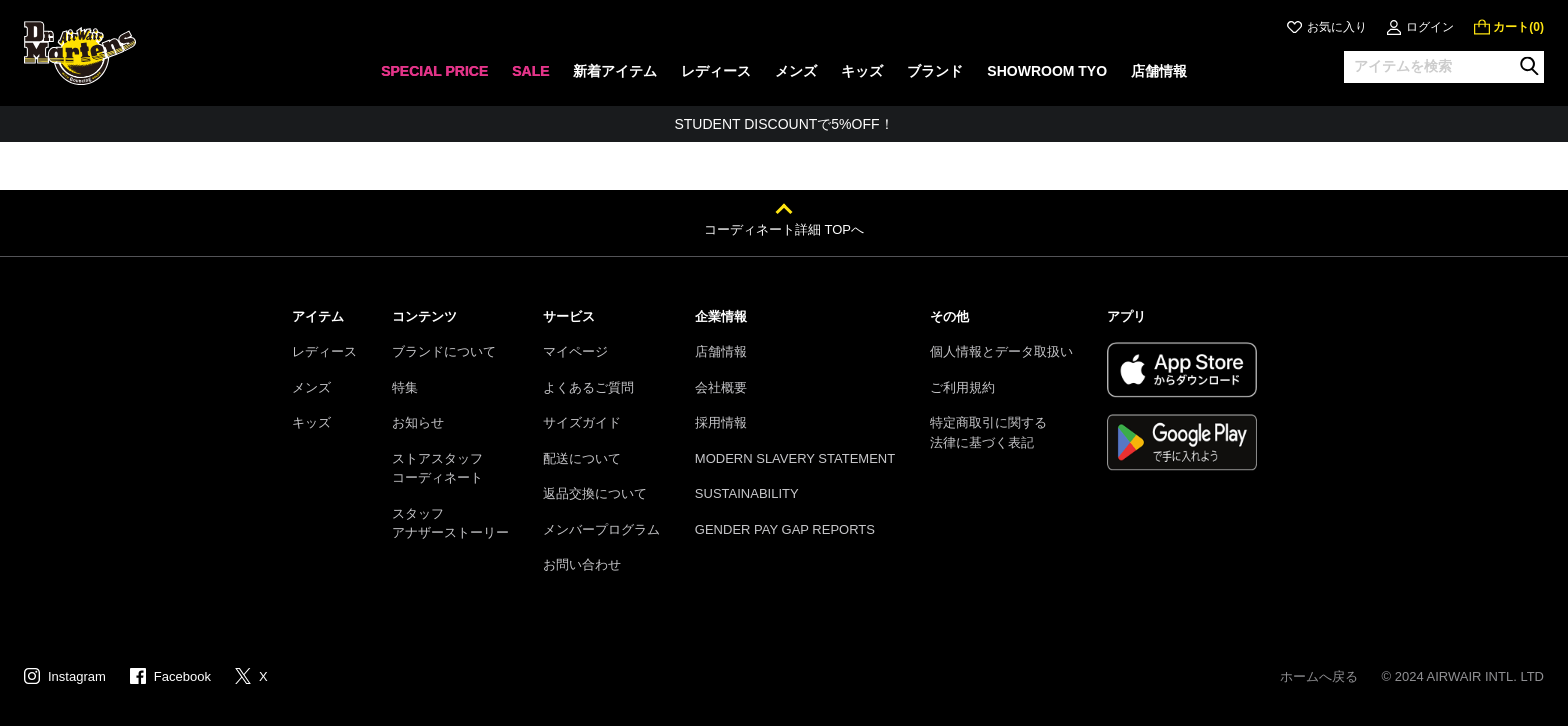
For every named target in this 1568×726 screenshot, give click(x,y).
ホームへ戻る (1319, 676)
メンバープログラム (601, 529)
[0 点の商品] (1509, 27)
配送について (582, 458)
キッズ (311, 422)
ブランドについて (444, 351)
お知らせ (418, 422)
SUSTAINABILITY (747, 493)
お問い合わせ (582, 564)
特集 (405, 387)
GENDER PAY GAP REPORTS (785, 529)
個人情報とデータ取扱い (1001, 351)
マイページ (575, 351)
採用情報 (721, 422)
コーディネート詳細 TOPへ (784, 229)
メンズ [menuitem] (796, 71)
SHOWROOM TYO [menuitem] (1047, 71)
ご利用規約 (962, 387)
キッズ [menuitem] (862, 71)
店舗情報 (721, 351)
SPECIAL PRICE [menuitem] (434, 71)
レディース (324, 351)
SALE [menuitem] (530, 71)
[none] (434, 77)
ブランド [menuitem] (935, 71)
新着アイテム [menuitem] (615, 71)
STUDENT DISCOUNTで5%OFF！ (783, 124)
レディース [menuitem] (716, 71)
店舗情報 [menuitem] (1159, 71)
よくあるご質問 (588, 387)
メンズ (311, 387)
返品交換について (595, 493)
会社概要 (721, 387)
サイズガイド (582, 422)
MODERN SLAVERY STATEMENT (795, 458)
